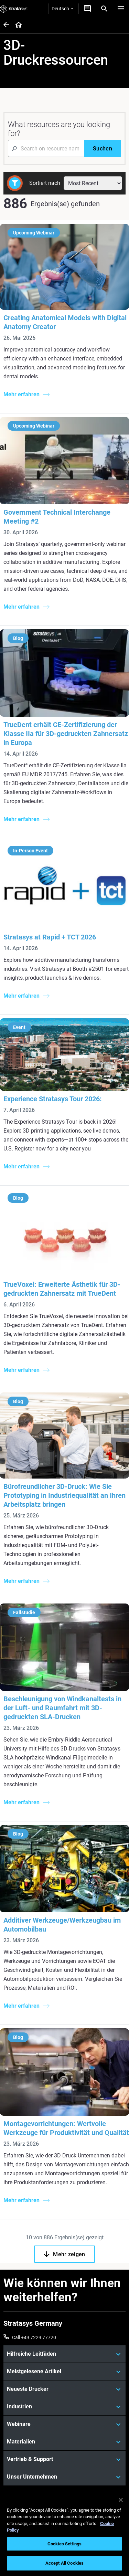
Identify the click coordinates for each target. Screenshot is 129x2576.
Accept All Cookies (64, 2563)
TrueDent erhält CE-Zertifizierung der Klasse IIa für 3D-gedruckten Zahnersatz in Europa (65, 734)
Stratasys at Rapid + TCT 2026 (49, 937)
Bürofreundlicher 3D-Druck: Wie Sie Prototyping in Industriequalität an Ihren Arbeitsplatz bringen (64, 1495)
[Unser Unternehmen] (64, 2476)
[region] (64, 2533)
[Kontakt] (87, 8)
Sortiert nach (44, 183)
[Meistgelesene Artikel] (64, 2371)
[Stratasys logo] (14, 8)
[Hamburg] (120, 8)
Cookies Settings (64, 2543)
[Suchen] (102, 148)
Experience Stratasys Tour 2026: (52, 1099)
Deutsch (62, 8)
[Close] (120, 2499)
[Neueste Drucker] (64, 2389)
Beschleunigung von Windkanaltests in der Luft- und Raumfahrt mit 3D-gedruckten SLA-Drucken (62, 1708)
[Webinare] (64, 2424)
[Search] (104, 8)
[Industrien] (64, 2406)
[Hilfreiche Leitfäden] (64, 2354)
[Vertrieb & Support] (64, 2459)
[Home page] (16, 25)
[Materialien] (64, 2441)
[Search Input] (46, 148)
